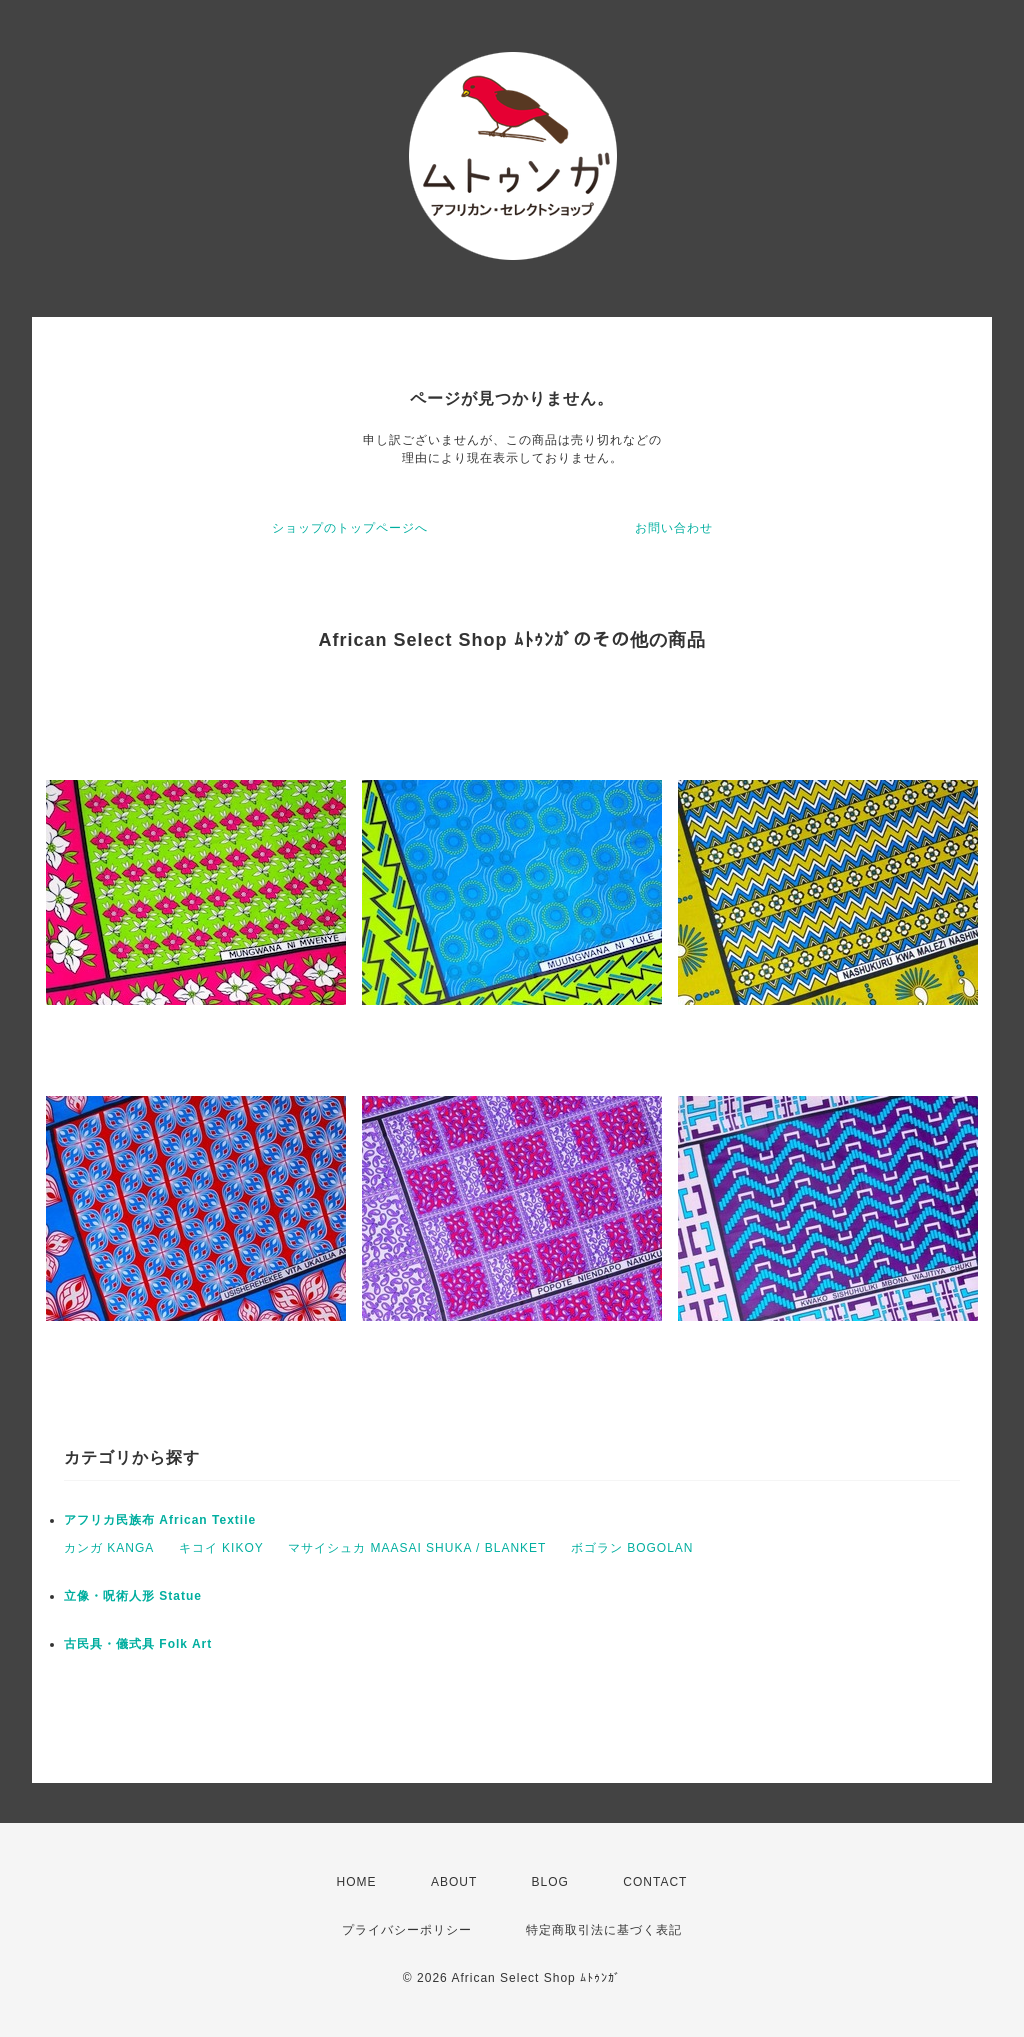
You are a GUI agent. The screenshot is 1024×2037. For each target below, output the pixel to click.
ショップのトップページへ (350, 528)
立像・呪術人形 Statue (133, 1596)
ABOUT (454, 1882)
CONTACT (655, 1882)
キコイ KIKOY (221, 1548)
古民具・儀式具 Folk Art (138, 1644)
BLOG (550, 1882)
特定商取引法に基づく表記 (604, 1930)
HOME (357, 1882)
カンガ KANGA (109, 1548)
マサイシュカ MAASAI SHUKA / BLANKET (417, 1548)
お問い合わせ (674, 528)
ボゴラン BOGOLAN (632, 1548)
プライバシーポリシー (407, 1930)
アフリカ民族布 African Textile (160, 1520)
